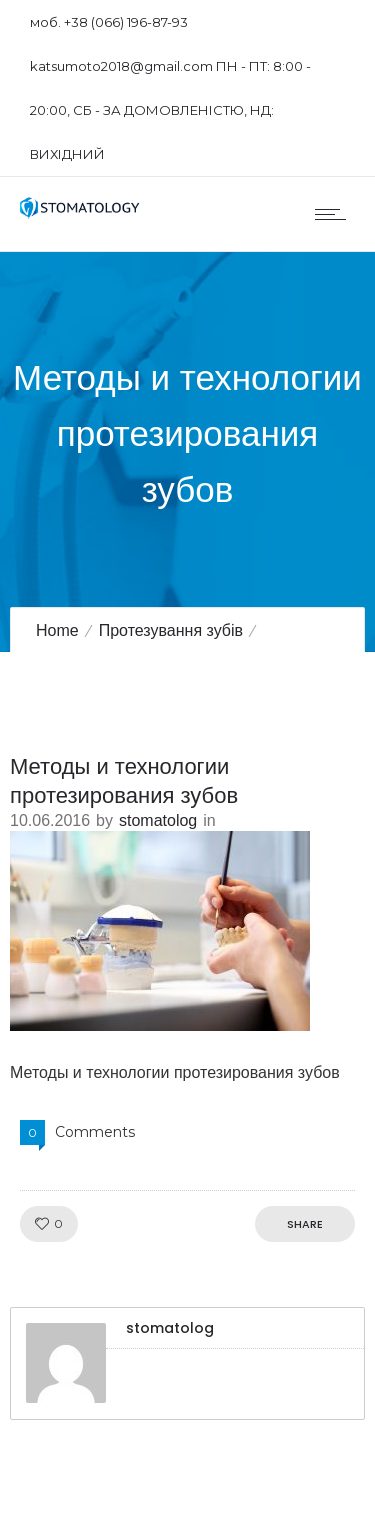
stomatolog (158, 820)
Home (57, 630)
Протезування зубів (171, 630)
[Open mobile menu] (335, 214)
